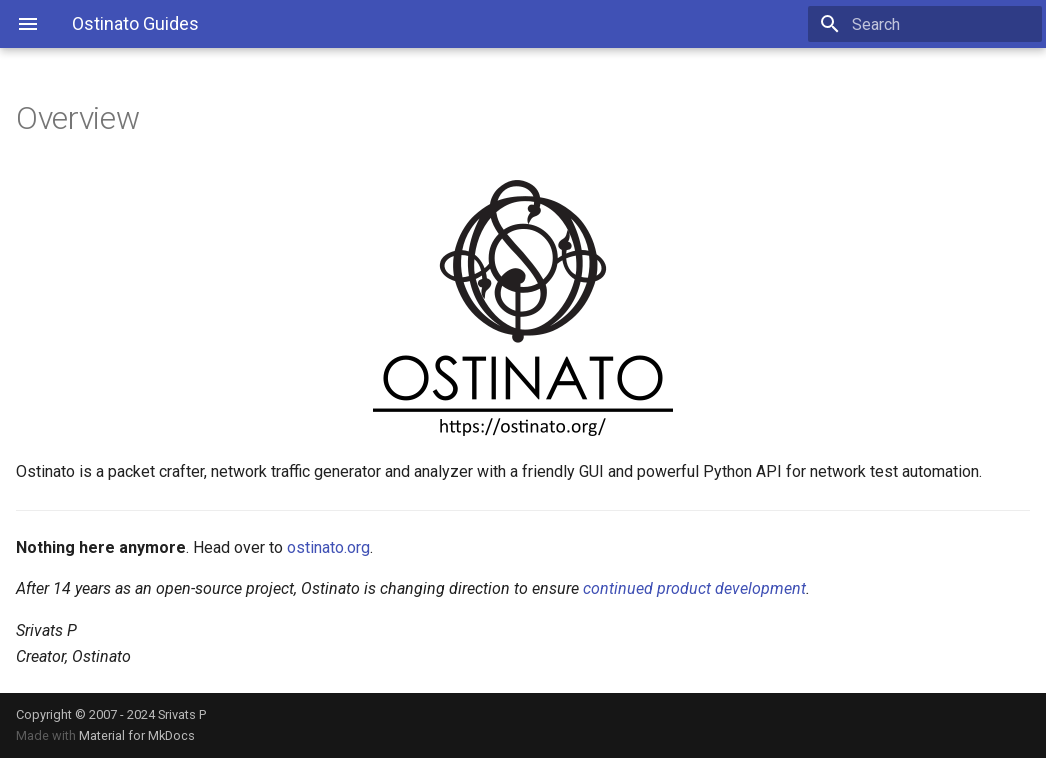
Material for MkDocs (137, 735)
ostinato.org (328, 547)
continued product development (694, 588)
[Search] (925, 24)
